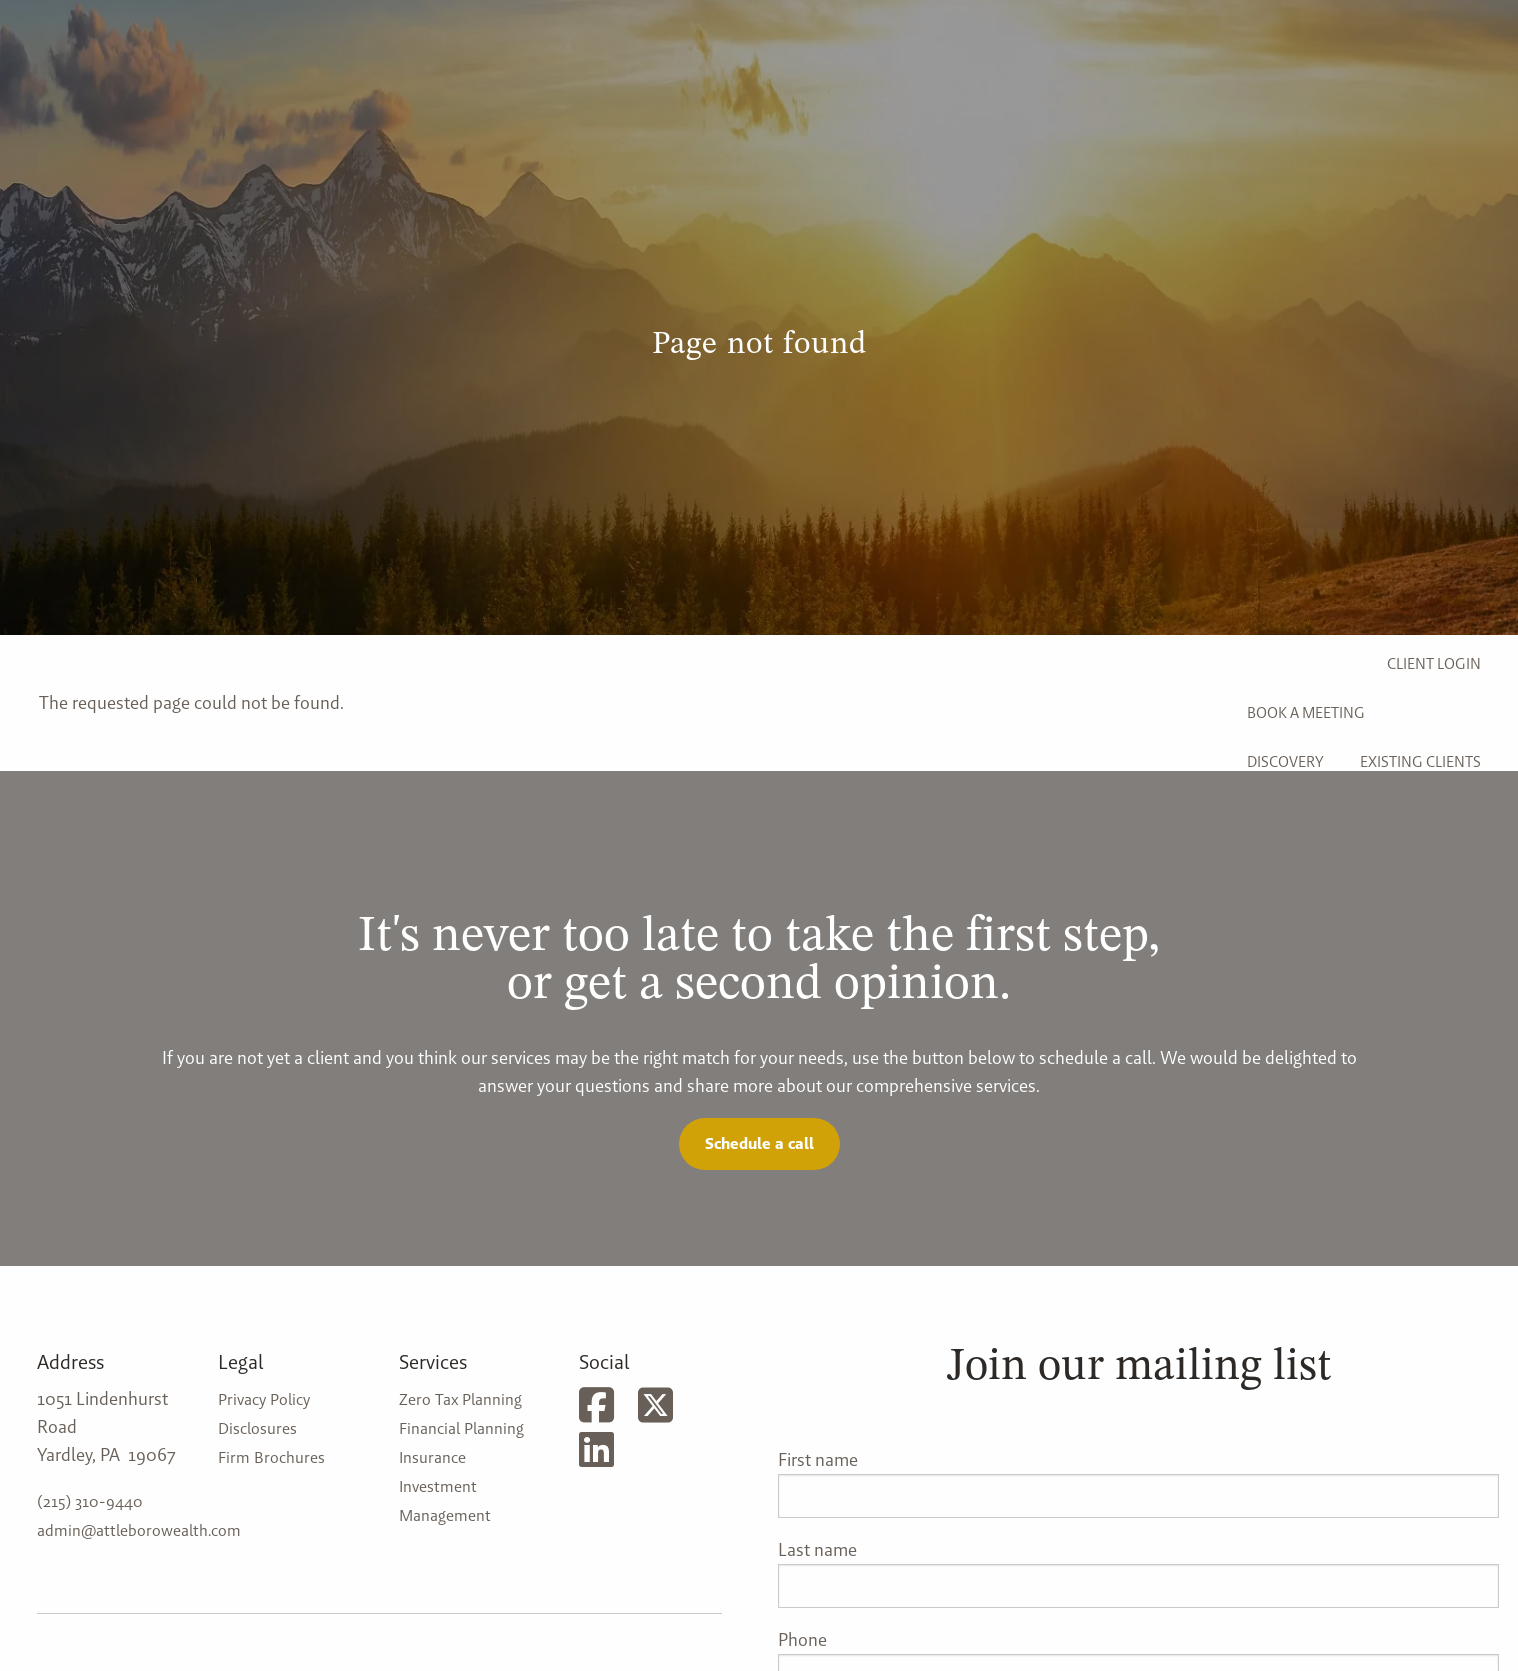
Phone (802, 1639)
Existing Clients (1420, 761)
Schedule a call (759, 1143)
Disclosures (257, 1428)
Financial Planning (461, 1428)
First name (818, 1459)
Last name (817, 1549)
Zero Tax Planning (460, 1399)
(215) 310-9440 (90, 1501)
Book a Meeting (1306, 712)
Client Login (1434, 663)
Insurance (432, 1457)
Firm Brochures (271, 1457)
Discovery (1285, 761)
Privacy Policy (264, 1399)
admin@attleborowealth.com (139, 1530)
